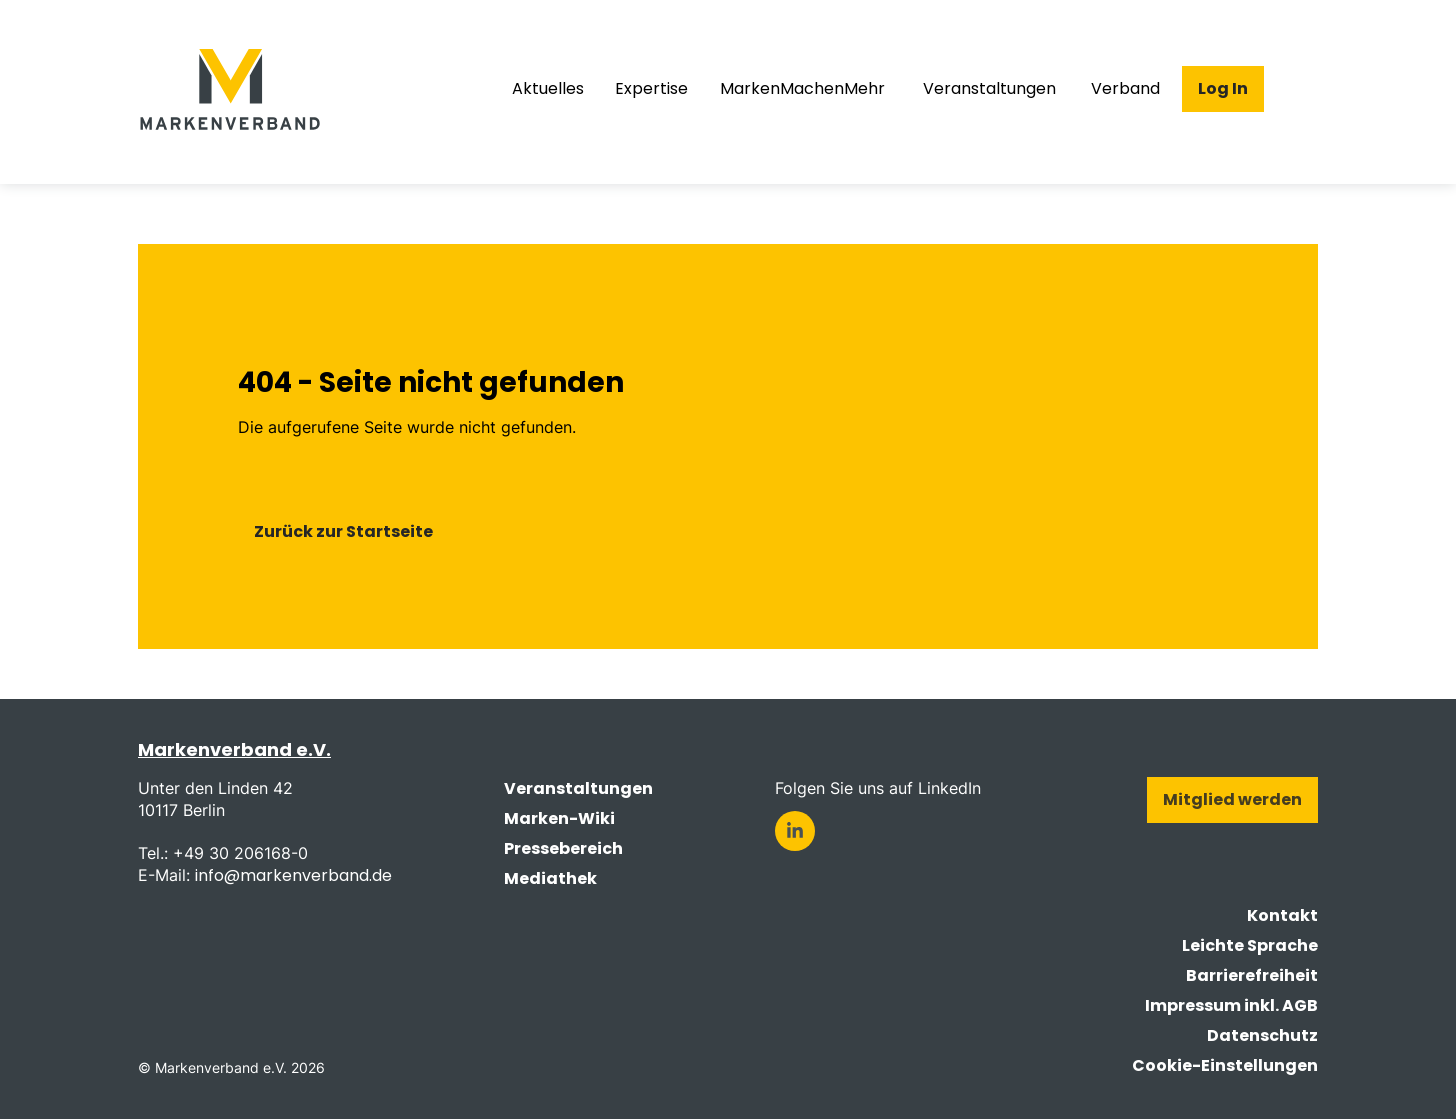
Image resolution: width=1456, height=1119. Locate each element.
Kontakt (1282, 915)
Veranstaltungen (578, 788)
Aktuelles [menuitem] (548, 89)
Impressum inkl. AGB (1231, 1005)
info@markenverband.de (293, 875)
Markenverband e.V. (234, 749)
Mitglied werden (1232, 799)
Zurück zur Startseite (343, 531)
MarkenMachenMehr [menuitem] (802, 89)
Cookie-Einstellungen (1225, 1065)
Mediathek (550, 878)
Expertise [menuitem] (651, 89)
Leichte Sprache (1250, 945)
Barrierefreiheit (1252, 975)
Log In (1223, 88)
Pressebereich (563, 848)
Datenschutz (1262, 1035)
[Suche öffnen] (1302, 89)
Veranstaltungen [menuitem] (989, 89)
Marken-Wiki (559, 818)
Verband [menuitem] (1125, 89)
